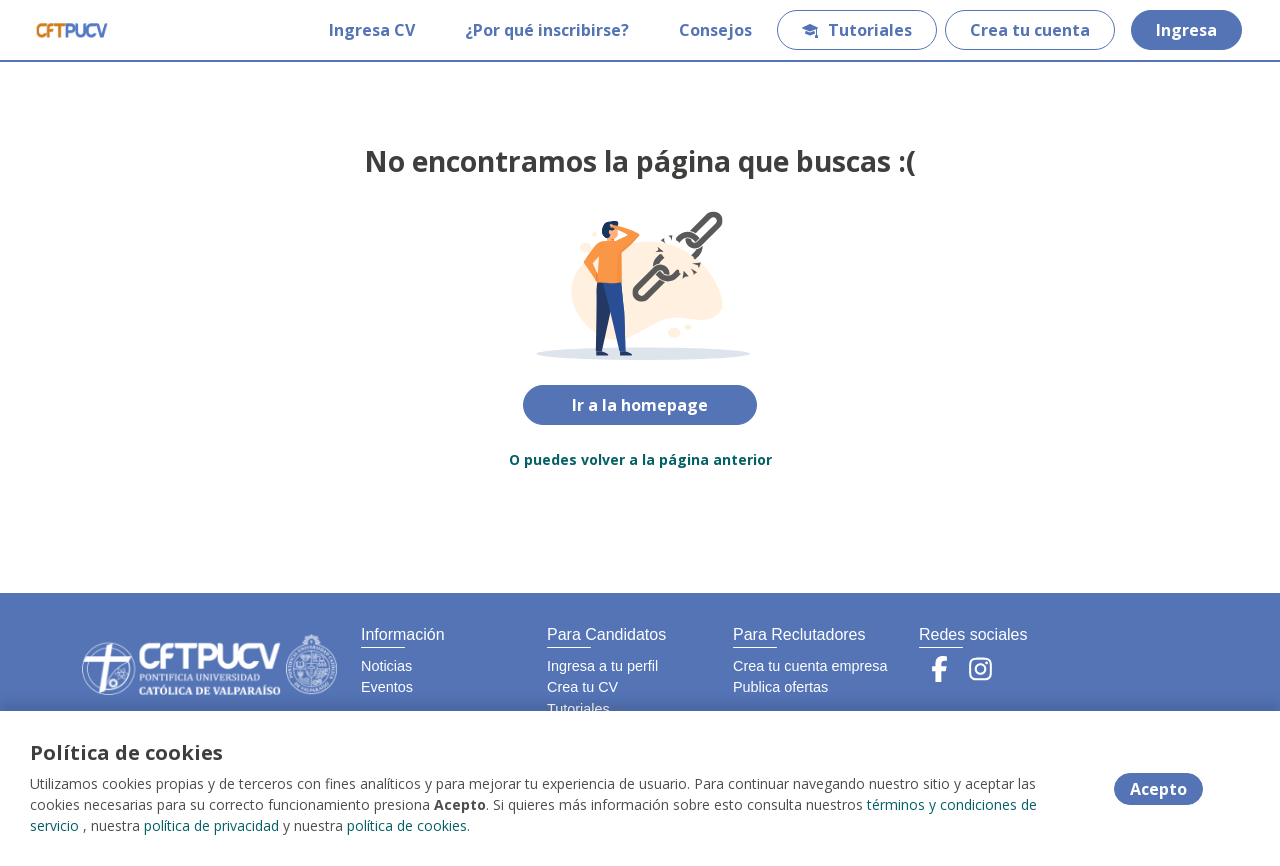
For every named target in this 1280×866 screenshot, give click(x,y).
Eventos (387, 687)
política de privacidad (211, 825)
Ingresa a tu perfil (602, 666)
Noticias (386, 666)
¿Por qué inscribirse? (547, 30)
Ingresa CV (372, 30)
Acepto (1158, 789)
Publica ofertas (780, 687)
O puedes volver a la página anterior (640, 459)
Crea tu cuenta (1030, 30)
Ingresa (1186, 30)
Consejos (715, 30)
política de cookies (407, 825)
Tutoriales (857, 30)
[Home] (71, 30)
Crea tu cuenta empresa (810, 666)
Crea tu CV (582, 687)
